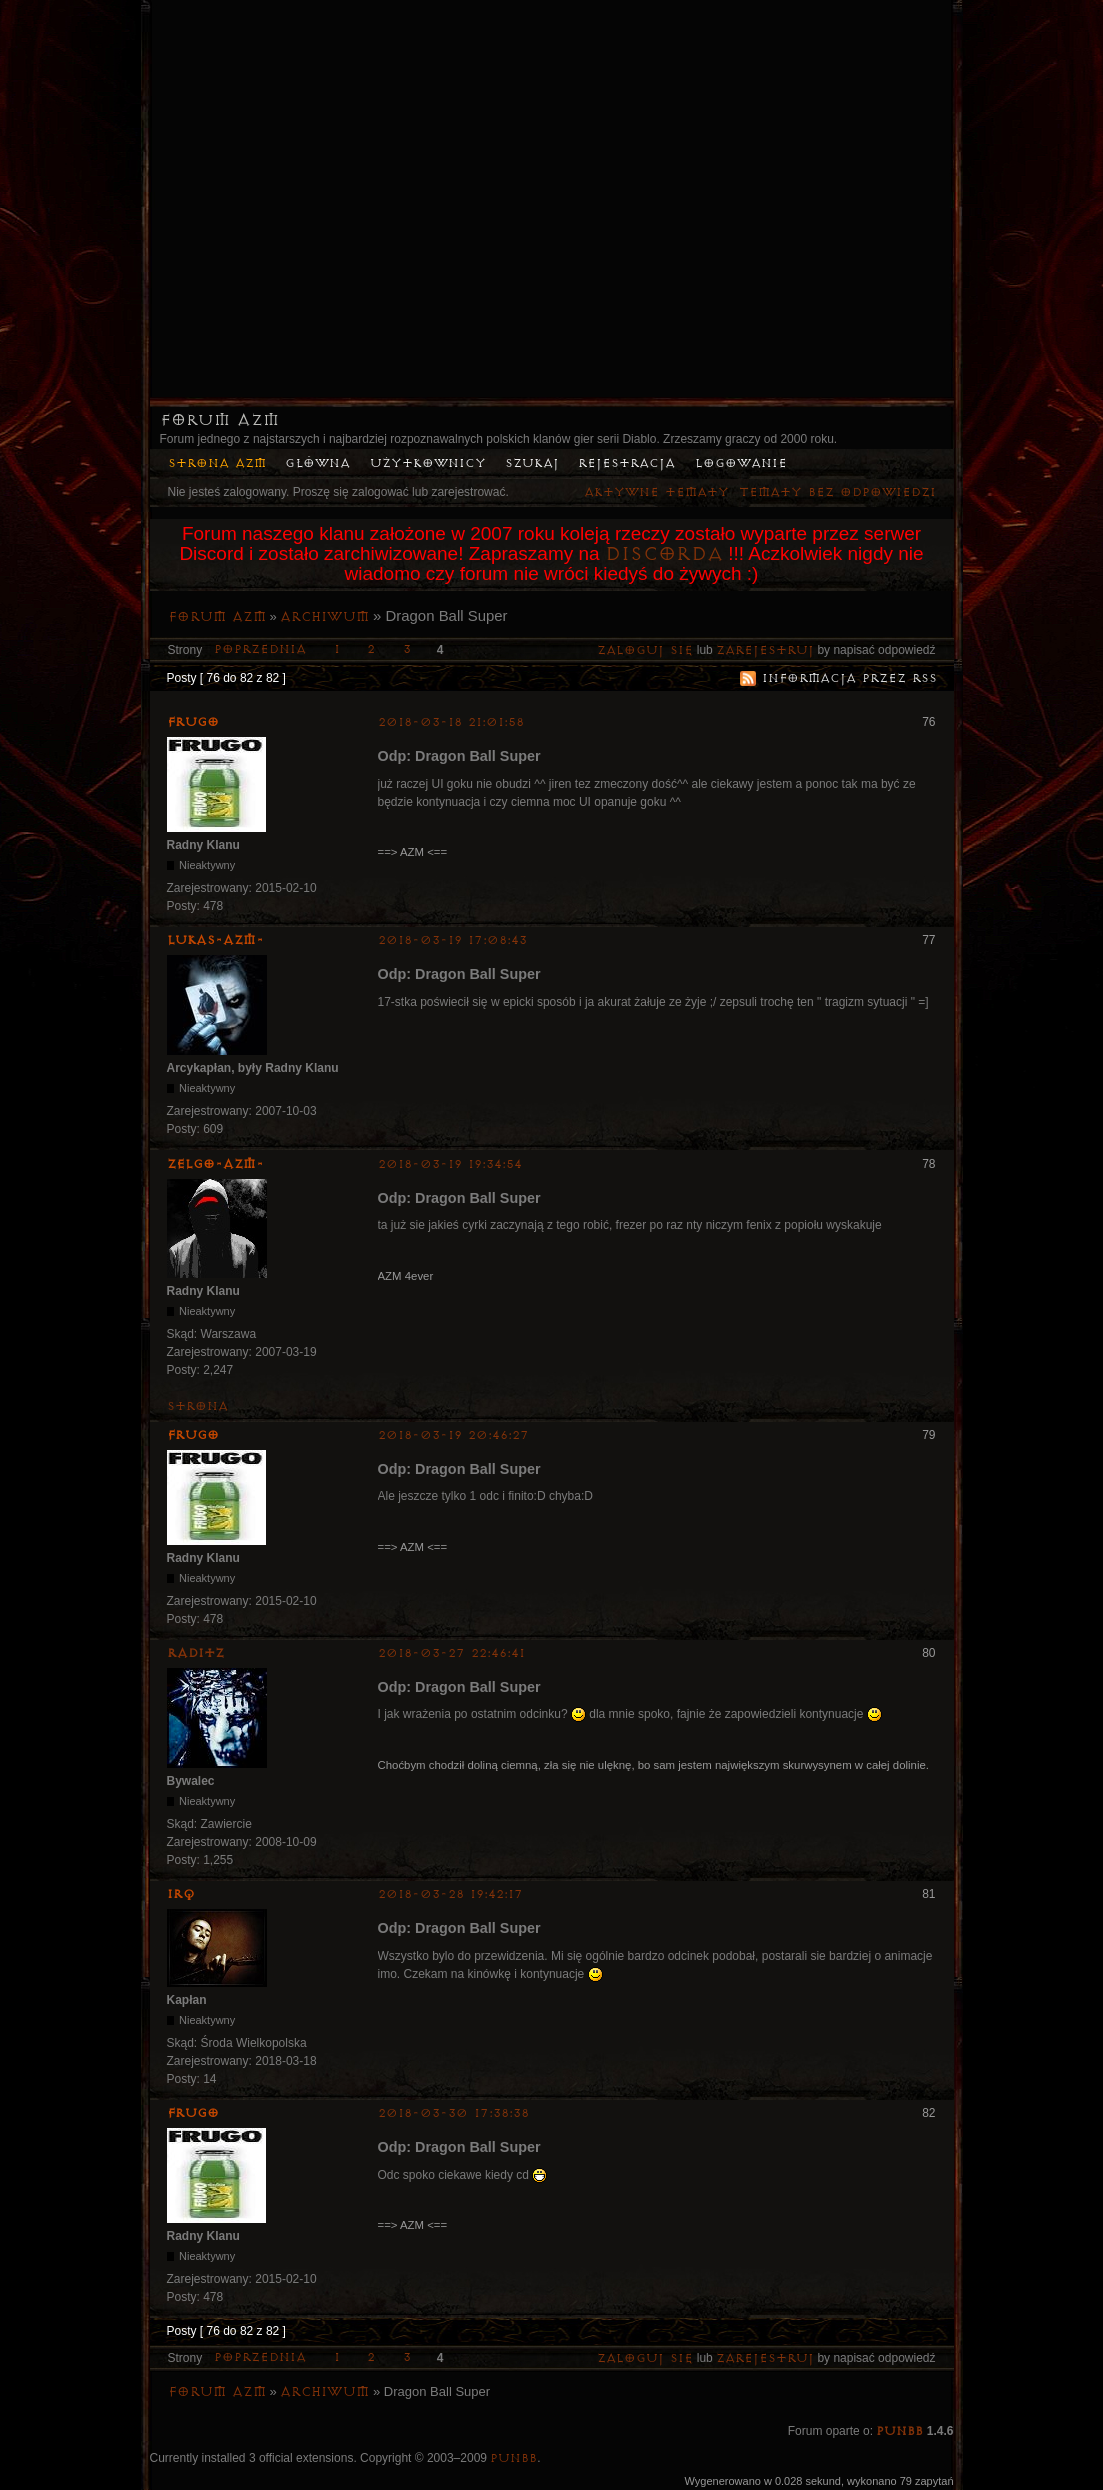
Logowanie (741, 463)
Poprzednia (260, 649)
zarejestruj (765, 650)
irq (181, 1894)
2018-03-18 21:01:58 (451, 722)
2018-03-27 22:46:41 (451, 1653)
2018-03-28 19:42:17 (450, 1894)
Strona (197, 1406)
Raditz (195, 1653)
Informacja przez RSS (849, 678)
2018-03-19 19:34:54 (450, 1164)
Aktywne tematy (656, 492)
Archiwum (324, 617)
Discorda (664, 554)
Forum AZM (219, 420)
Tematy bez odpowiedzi (837, 492)
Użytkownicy (428, 463)
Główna (317, 463)
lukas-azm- (215, 940)
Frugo (193, 722)
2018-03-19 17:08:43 (452, 940)
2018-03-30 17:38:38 (453, 2113)
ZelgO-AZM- (215, 1164)
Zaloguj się (645, 650)
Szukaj (532, 463)
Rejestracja (626, 463)
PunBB (899, 2431)
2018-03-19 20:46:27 (453, 1435)
